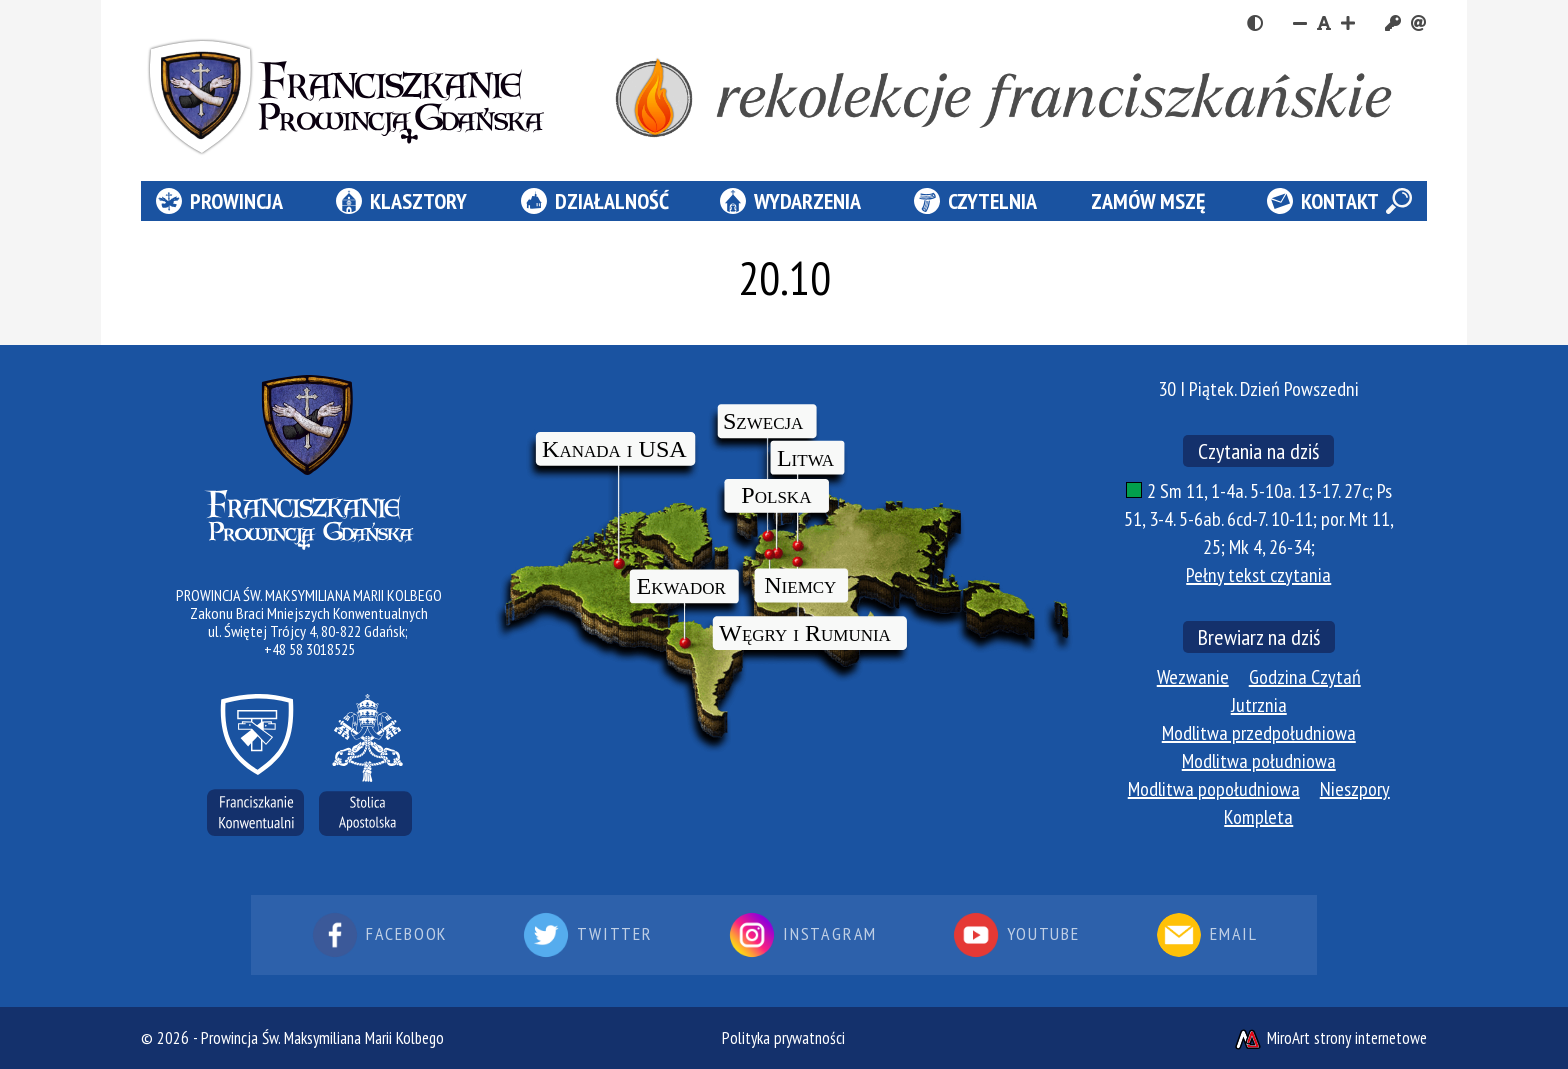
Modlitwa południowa (1259, 761)
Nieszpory (1355, 789)
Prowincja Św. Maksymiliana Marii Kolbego (322, 1038)
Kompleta (1258, 817)
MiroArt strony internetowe (1330, 1038)
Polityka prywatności (783, 1038)
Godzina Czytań (1305, 677)
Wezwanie (1193, 677)
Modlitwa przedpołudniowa (1259, 733)
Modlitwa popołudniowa (1214, 789)
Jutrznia (1259, 705)
